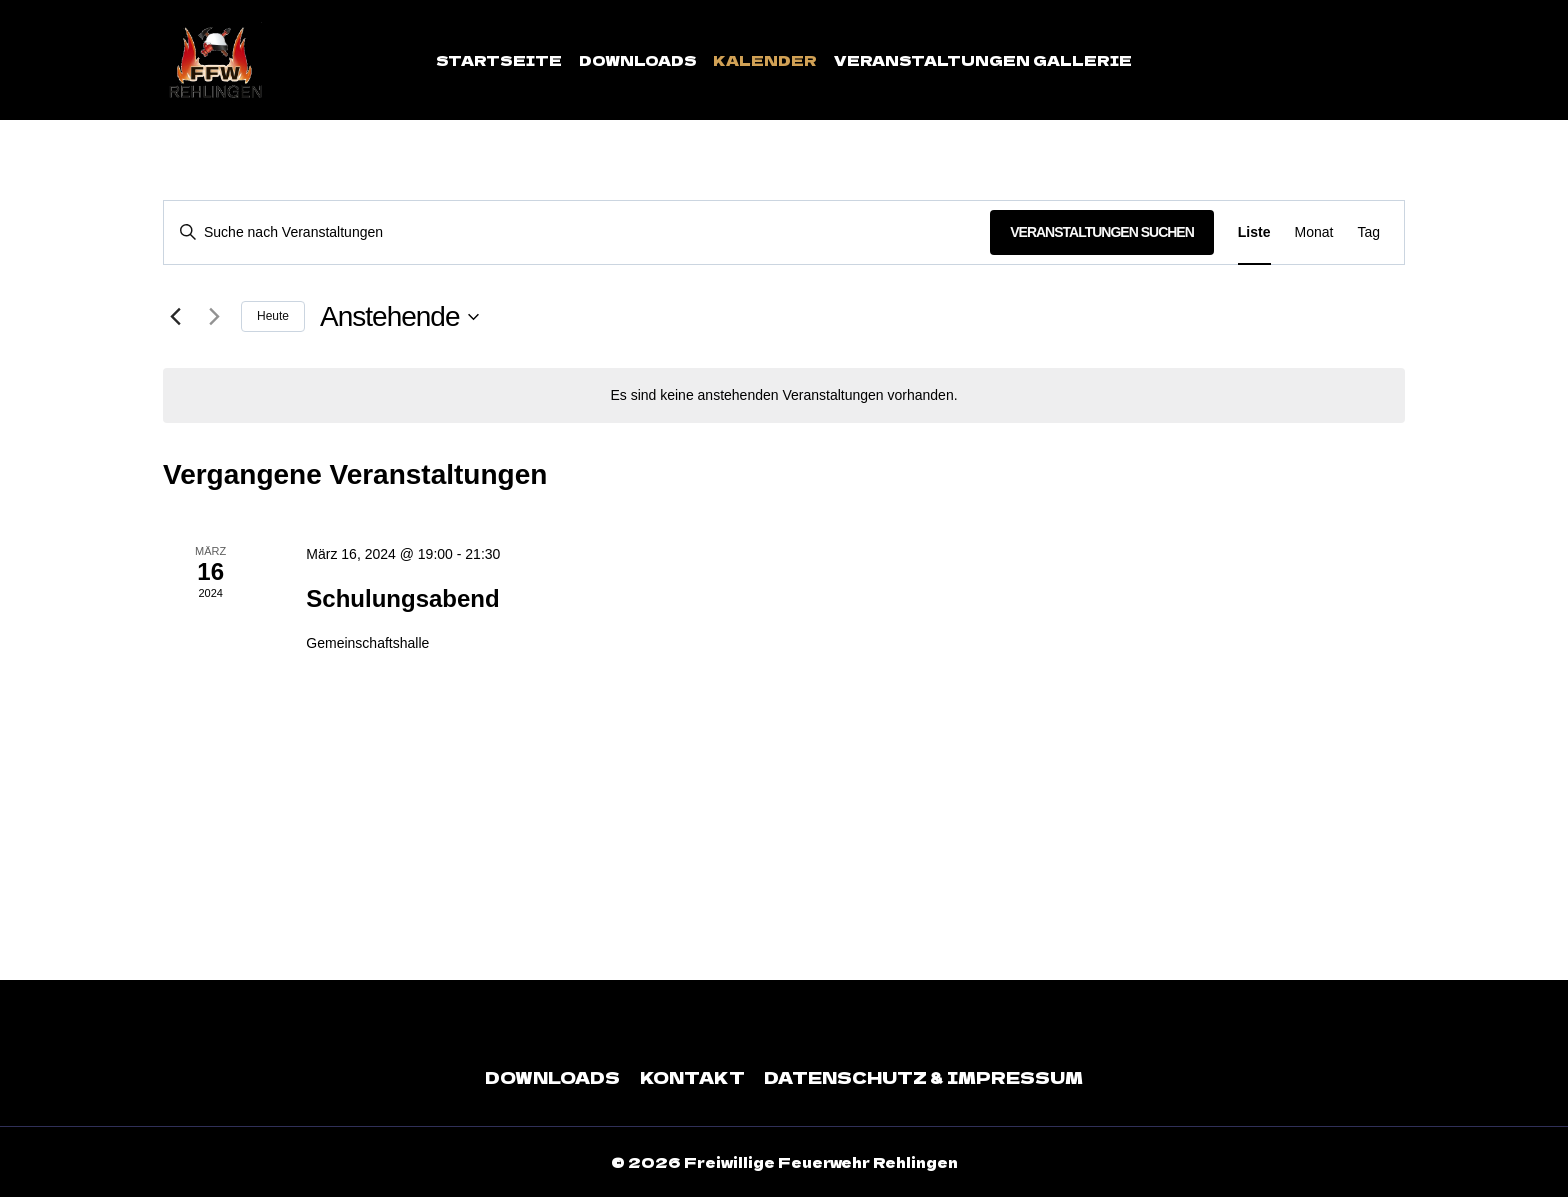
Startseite (499, 60)
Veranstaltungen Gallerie (983, 60)
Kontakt (694, 1077)
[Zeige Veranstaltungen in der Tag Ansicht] (1368, 232)
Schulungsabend (402, 598)
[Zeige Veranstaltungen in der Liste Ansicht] (1254, 232)
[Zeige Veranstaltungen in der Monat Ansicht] (1314, 232)
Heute (273, 316)
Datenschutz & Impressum (922, 1077)
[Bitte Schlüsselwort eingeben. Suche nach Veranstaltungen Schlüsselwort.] (577, 232)
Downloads (638, 60)
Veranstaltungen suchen (1102, 232)
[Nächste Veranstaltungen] (214, 317)
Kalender (765, 60)
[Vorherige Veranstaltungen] (175, 317)
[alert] (784, 395)
